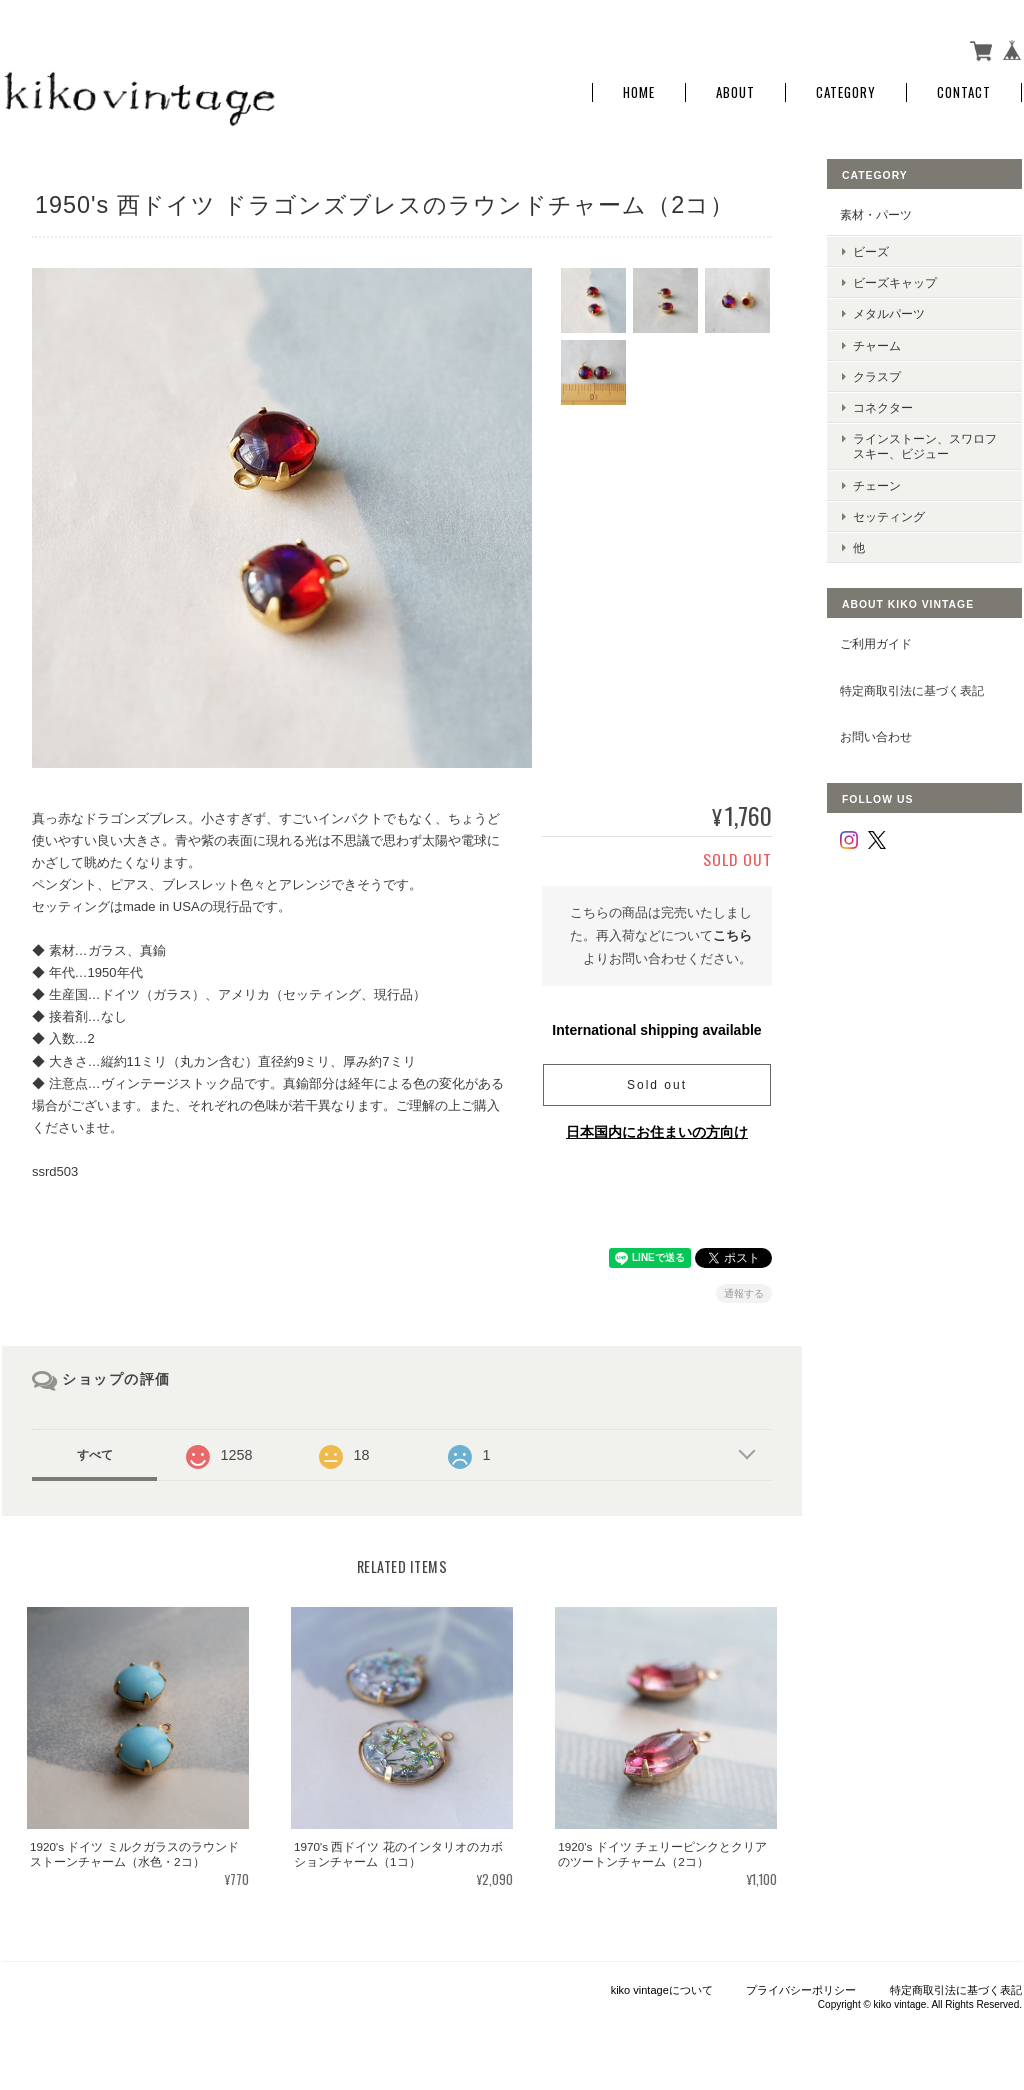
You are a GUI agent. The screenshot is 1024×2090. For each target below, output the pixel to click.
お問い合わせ (876, 736)
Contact (964, 92)
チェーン (877, 485)
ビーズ (871, 251)
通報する (744, 1293)
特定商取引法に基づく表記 (912, 690)
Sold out (657, 1085)
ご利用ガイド (876, 643)
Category (846, 92)
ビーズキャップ (895, 282)
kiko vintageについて (662, 1990)
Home (639, 92)
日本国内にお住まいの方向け (657, 1132)
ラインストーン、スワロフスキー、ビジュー (925, 446)
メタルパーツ (889, 313)
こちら (732, 935)
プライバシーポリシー (801, 1990)
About (735, 92)
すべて (95, 1455)
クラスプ (877, 376)
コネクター (883, 407)
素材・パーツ (876, 214)
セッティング (889, 516)
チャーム (877, 345)
